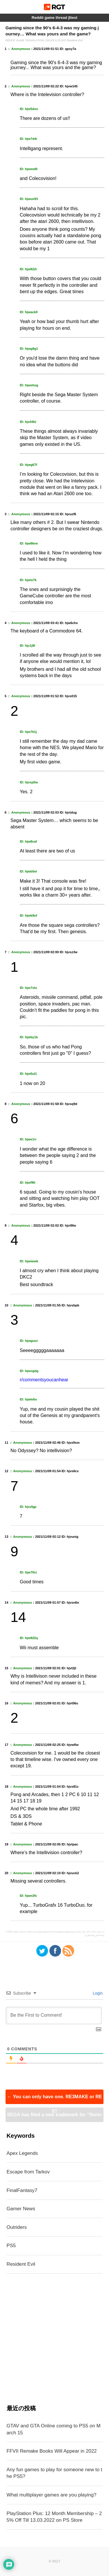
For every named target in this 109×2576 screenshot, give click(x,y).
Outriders (17, 2227)
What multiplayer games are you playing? (52, 2495)
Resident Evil (21, 2264)
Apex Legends (22, 2153)
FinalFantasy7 (22, 2190)
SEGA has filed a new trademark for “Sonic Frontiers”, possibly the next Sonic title (54, 2117)
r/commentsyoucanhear (44, 1379)
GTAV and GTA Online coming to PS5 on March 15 (54, 2429)
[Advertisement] (54, 2339)
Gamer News (21, 2208)
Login (97, 1993)
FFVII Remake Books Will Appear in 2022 (52, 2451)
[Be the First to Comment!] (54, 2015)
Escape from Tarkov (28, 2172)
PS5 (11, 2245)
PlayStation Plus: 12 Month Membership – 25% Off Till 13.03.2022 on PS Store (54, 2517)
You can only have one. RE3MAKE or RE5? (54, 2099)
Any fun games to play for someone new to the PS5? (54, 2473)
